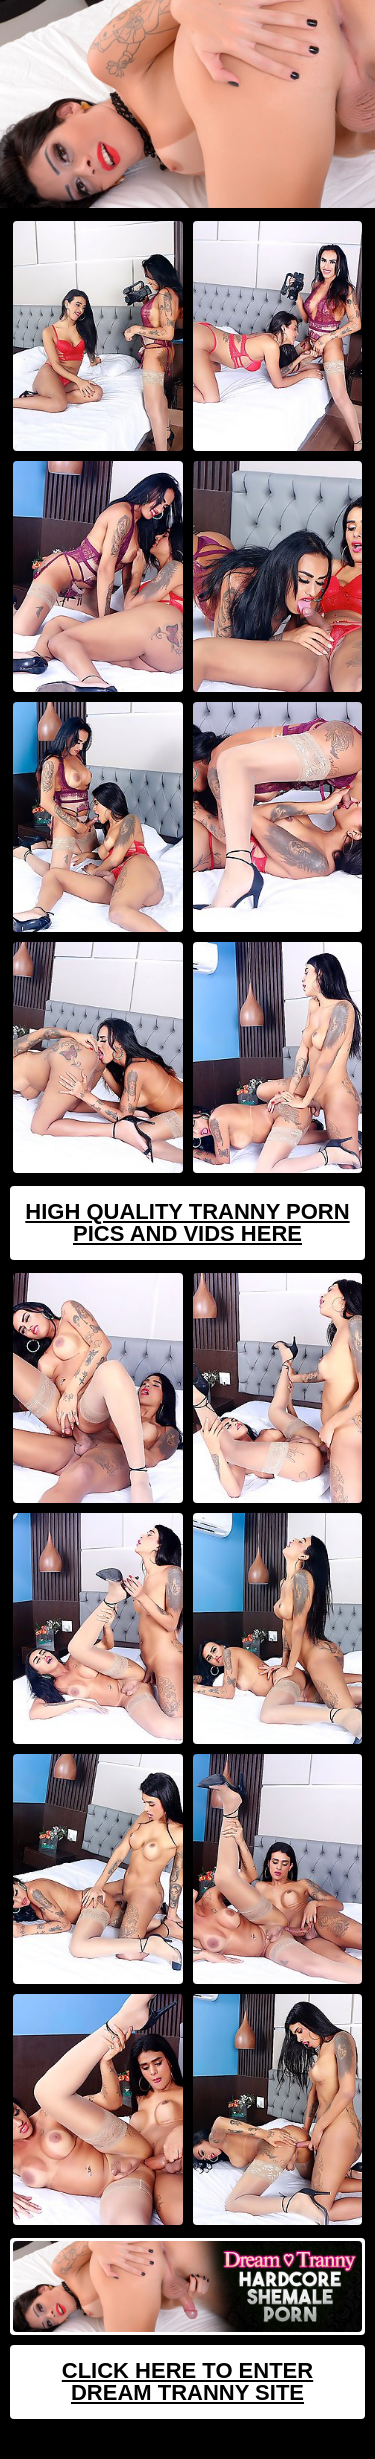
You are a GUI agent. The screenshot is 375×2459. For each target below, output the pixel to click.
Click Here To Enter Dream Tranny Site (187, 2381)
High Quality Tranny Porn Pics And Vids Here (187, 1222)
